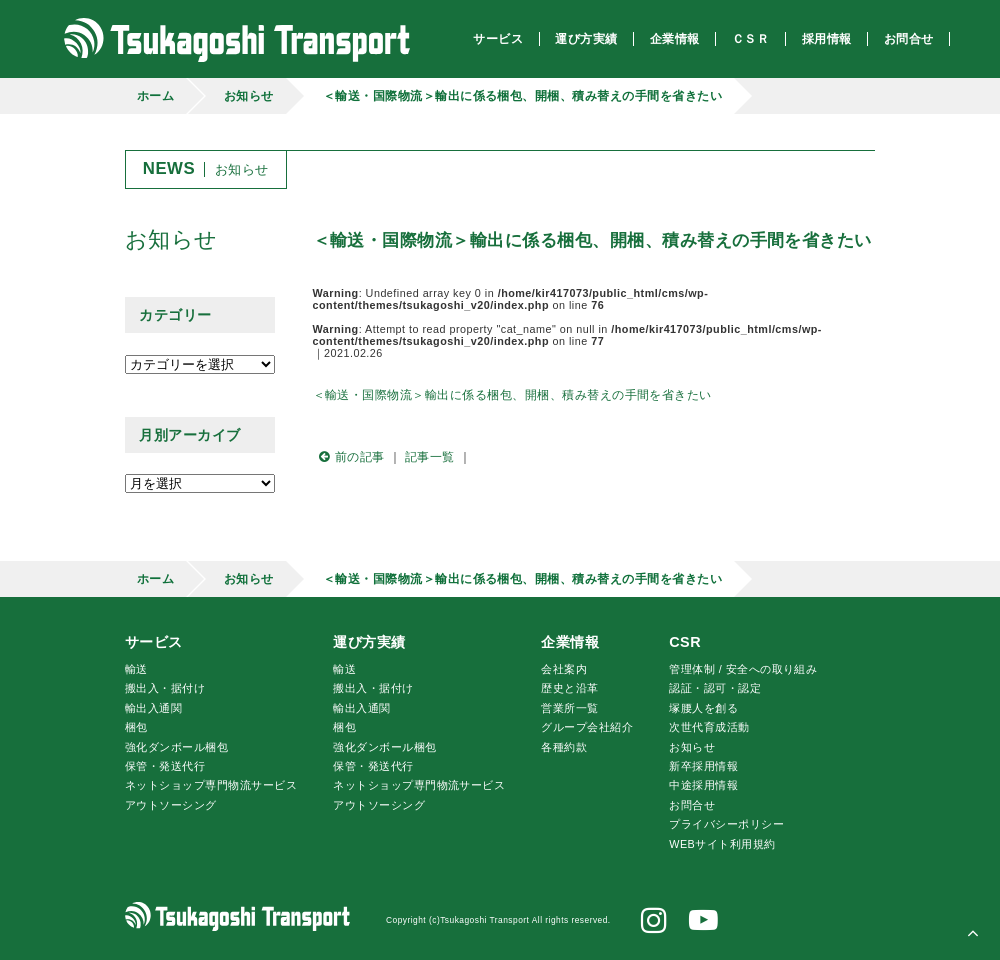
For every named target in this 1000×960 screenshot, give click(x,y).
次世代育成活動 (709, 727)
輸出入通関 (153, 708)
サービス (154, 642)
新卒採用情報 (703, 766)
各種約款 (564, 747)
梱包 (136, 727)
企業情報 (570, 642)
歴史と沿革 (569, 688)
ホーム (155, 96)
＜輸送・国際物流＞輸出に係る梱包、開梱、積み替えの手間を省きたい (522, 96)
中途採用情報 (703, 785)
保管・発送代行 (165, 766)
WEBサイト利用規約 (722, 844)
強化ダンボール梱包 (176, 747)
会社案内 (564, 669)
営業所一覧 (569, 708)
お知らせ (249, 96)
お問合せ (692, 805)
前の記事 (349, 457)
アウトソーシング (171, 805)
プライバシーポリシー (726, 824)
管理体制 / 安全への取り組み (743, 669)
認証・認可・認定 (715, 688)
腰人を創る (703, 708)
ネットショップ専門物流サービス (211, 785)
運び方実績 (369, 642)
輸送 (136, 669)
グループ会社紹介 (587, 727)
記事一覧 (430, 457)
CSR (685, 642)
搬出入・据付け (165, 688)
